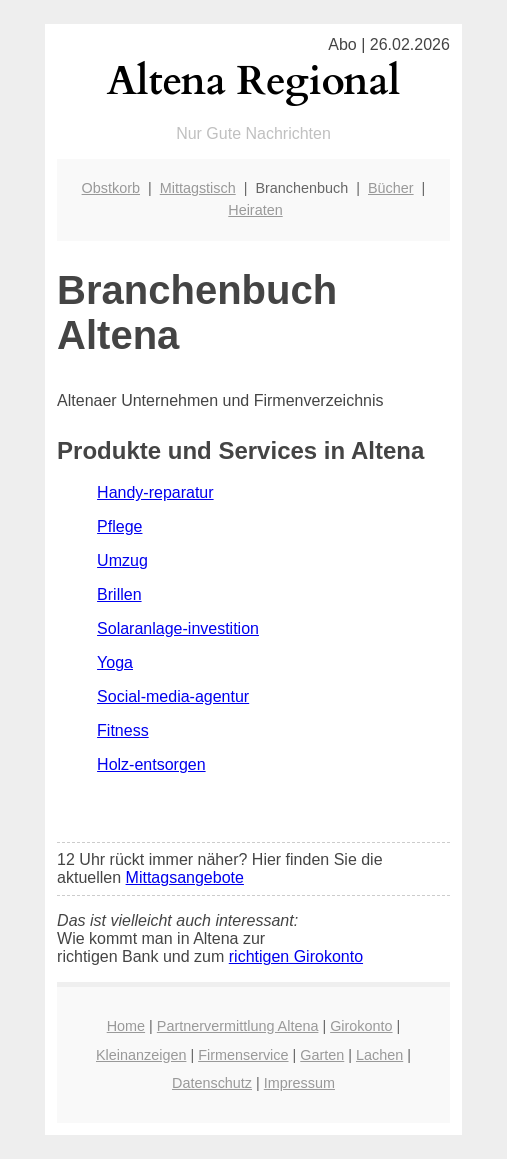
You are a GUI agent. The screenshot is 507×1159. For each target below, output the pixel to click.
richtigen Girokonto (296, 956)
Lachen (379, 1055)
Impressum (299, 1083)
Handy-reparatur (155, 492)
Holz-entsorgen (151, 764)
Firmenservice (243, 1055)
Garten (322, 1055)
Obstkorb (111, 188)
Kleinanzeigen (141, 1055)
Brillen (119, 594)
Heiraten (255, 210)
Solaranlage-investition (178, 628)
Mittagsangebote (185, 877)
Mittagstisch (198, 188)
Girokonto (361, 1026)
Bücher (391, 188)
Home (126, 1026)
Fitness (123, 730)
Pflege (119, 526)
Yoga (115, 662)
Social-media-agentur (173, 696)
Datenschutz (212, 1083)
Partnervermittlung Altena (238, 1026)
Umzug (122, 560)
